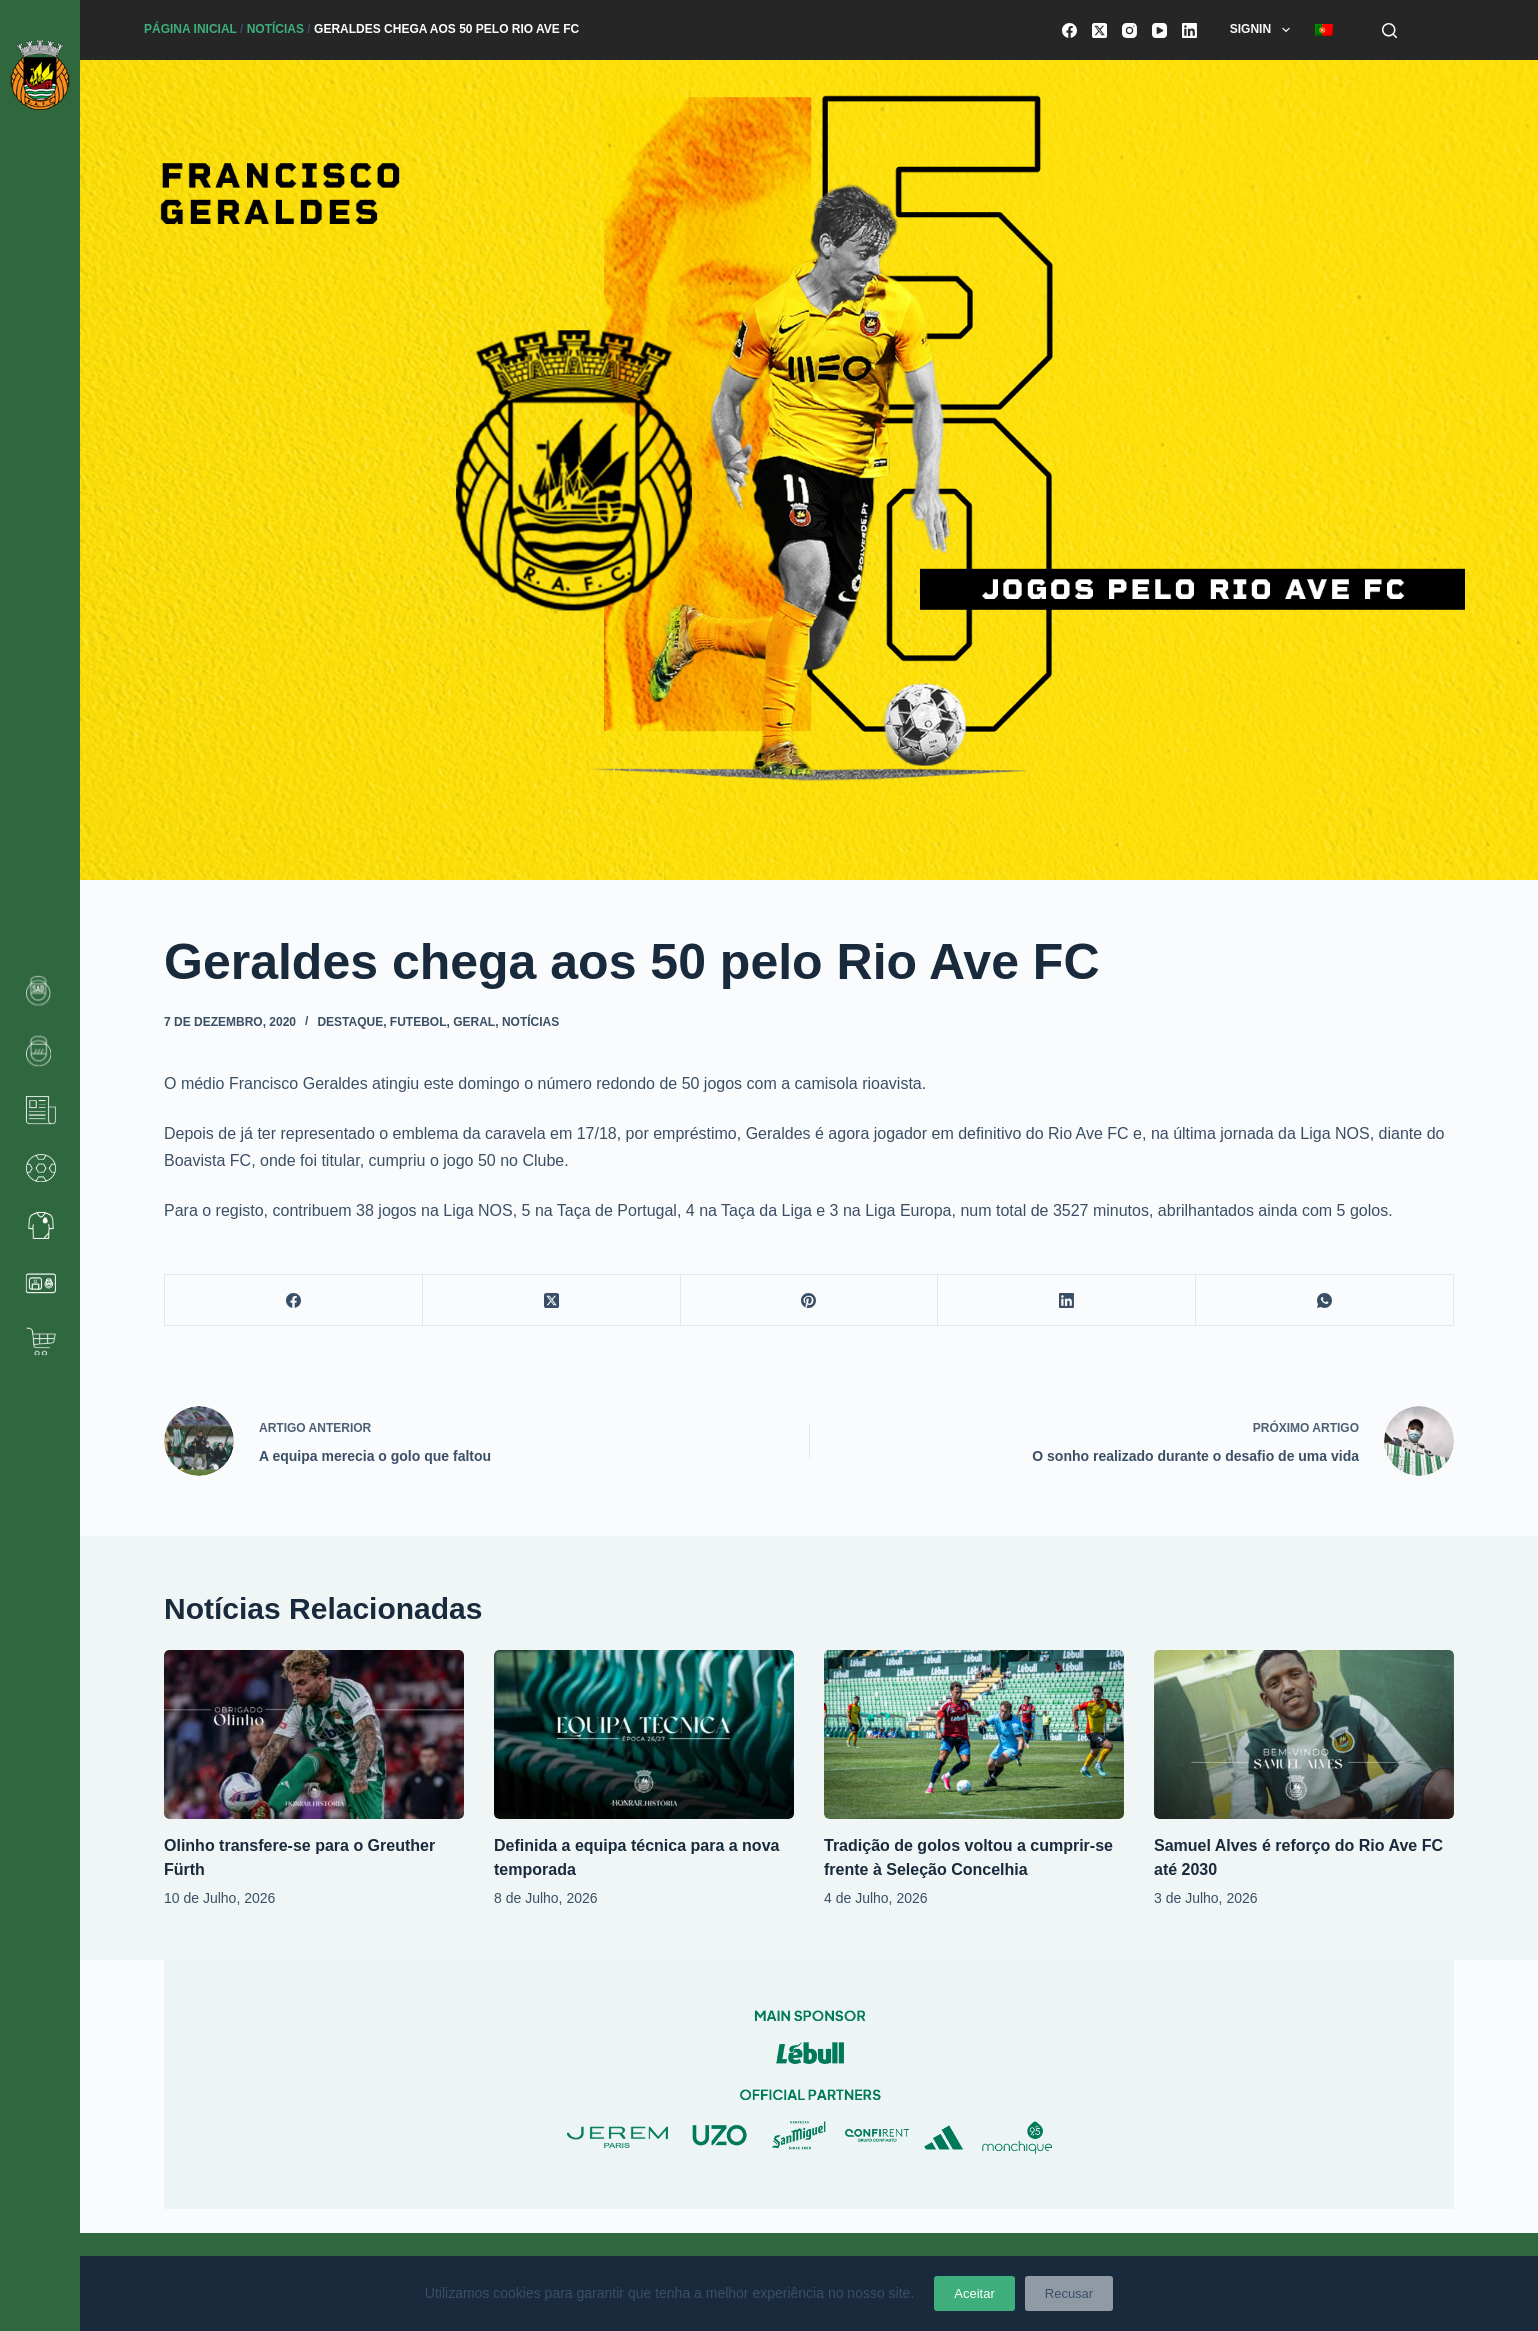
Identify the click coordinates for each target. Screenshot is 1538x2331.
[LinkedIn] (1189, 30)
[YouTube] (1159, 30)
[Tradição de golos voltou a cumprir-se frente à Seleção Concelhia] (974, 1734)
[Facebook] (1069, 30)
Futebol (418, 1022)
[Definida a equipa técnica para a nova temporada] (644, 1734)
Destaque (350, 1022)
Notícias (275, 29)
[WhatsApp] (1325, 1300)
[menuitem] (1323, 30)
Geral (474, 1022)
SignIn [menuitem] (1264, 30)
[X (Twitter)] (1099, 30)
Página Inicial (190, 29)
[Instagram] (1129, 30)
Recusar (1069, 2293)
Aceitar (974, 2293)
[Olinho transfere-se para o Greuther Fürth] (314, 1734)
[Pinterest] (810, 1300)
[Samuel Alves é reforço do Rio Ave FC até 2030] (1304, 1734)
